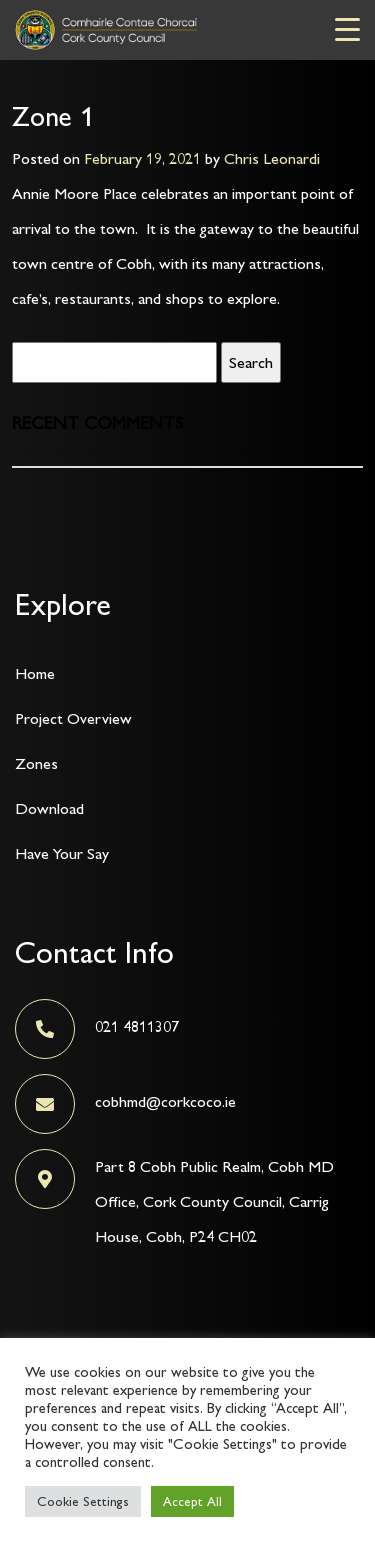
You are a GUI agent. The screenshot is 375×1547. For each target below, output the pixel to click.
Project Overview (73, 718)
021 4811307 (137, 1026)
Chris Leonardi (272, 158)
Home (35, 673)
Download (49, 808)
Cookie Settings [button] (83, 1501)
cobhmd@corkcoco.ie (165, 1101)
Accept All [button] (192, 1501)
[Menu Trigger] (347, 28)
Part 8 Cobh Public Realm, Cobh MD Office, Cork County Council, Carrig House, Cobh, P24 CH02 (214, 1201)
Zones (36, 763)
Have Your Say (62, 853)
